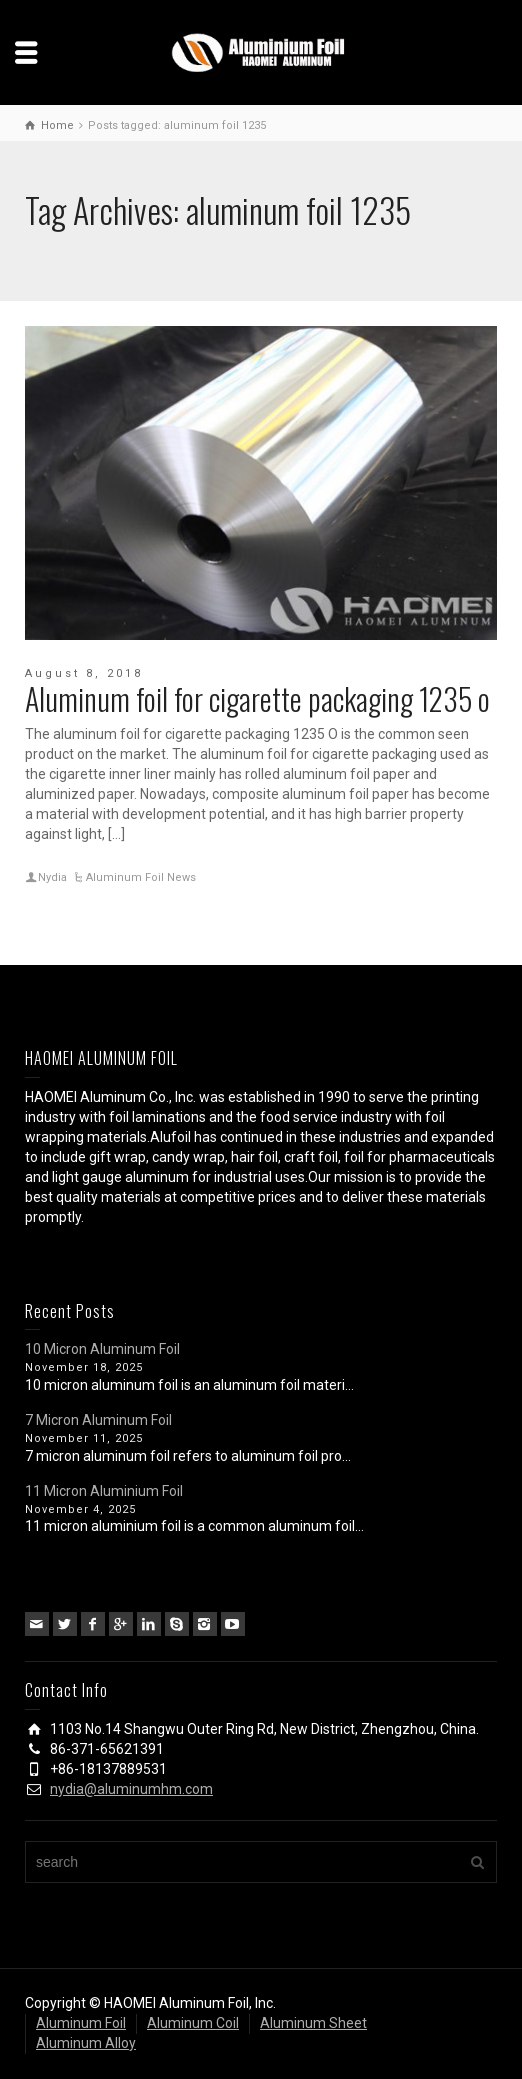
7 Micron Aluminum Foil (98, 1420)
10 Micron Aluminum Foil (102, 1349)
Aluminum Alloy (86, 2043)
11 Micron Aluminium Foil (104, 1491)
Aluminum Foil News (141, 877)
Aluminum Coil (193, 2023)
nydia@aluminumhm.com (131, 1789)
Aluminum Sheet (313, 2023)
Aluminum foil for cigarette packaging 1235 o (257, 698)
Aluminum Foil (81, 2023)
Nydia (52, 877)
